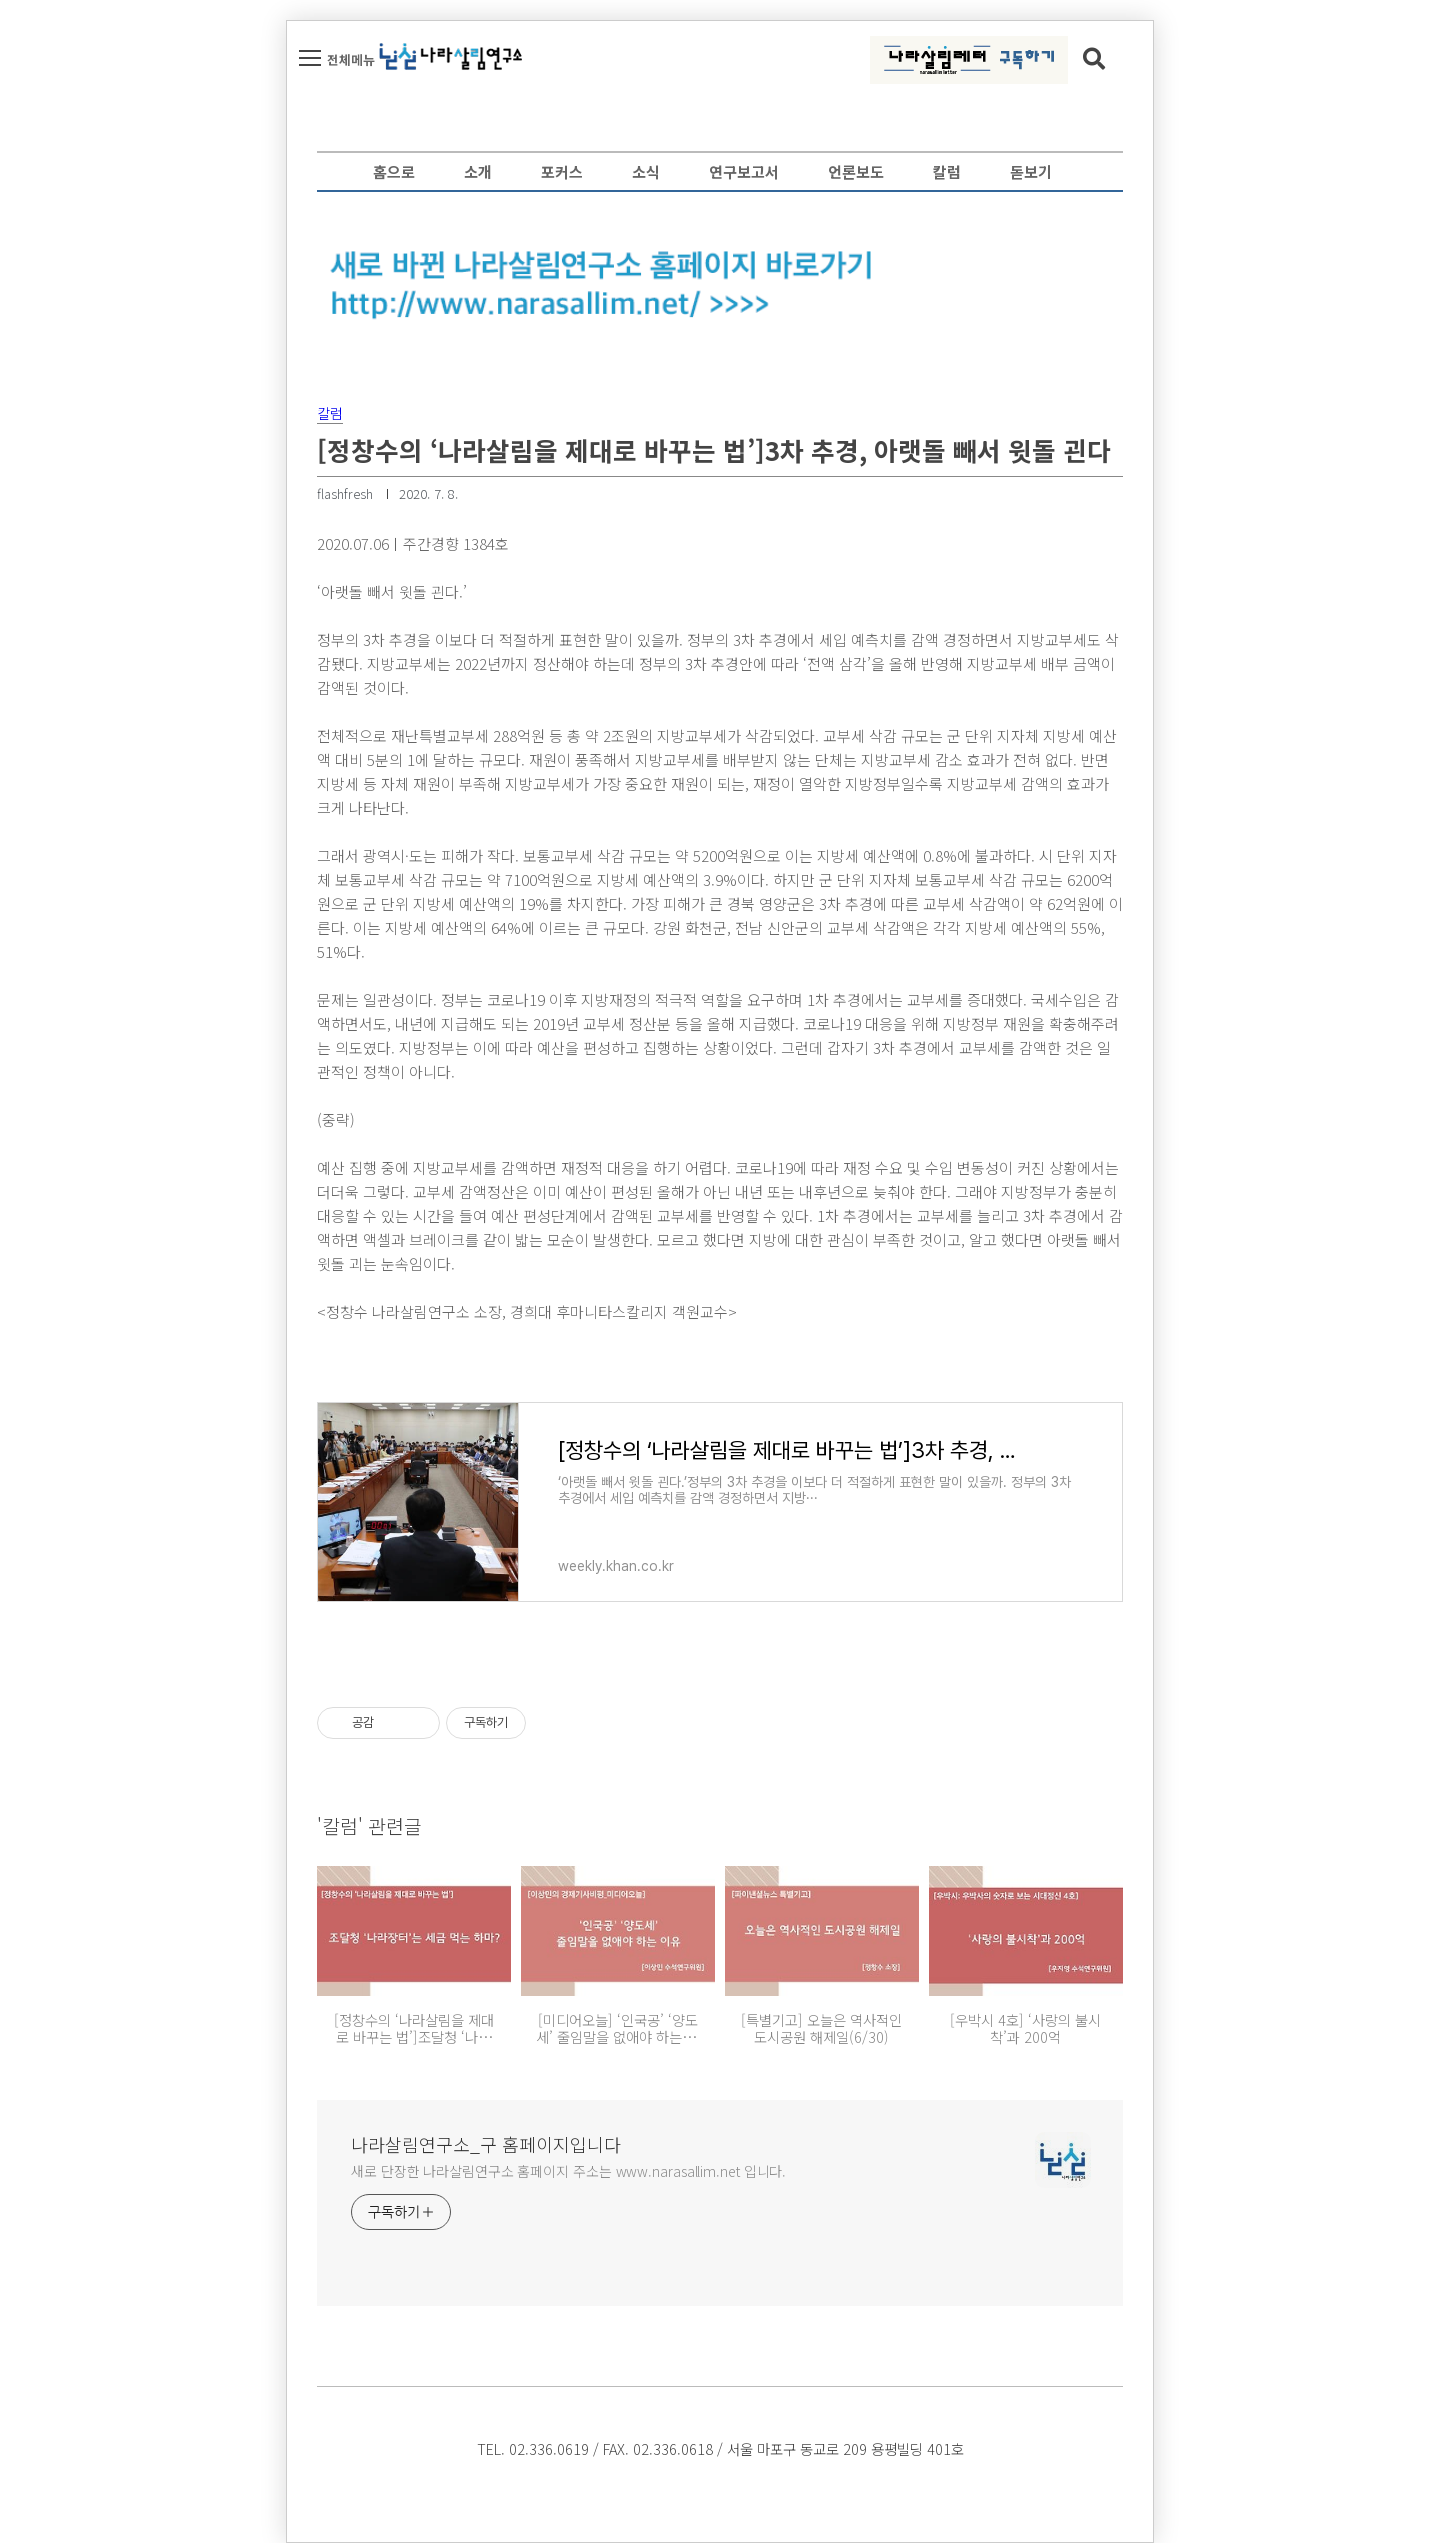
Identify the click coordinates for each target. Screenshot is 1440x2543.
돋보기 (1031, 171)
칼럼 (947, 171)
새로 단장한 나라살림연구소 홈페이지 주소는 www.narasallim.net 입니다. (568, 2171)
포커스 (562, 171)
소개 (478, 171)
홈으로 (394, 171)
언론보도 (856, 171)
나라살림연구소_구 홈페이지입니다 (486, 2144)
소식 (646, 171)
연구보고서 (744, 171)
